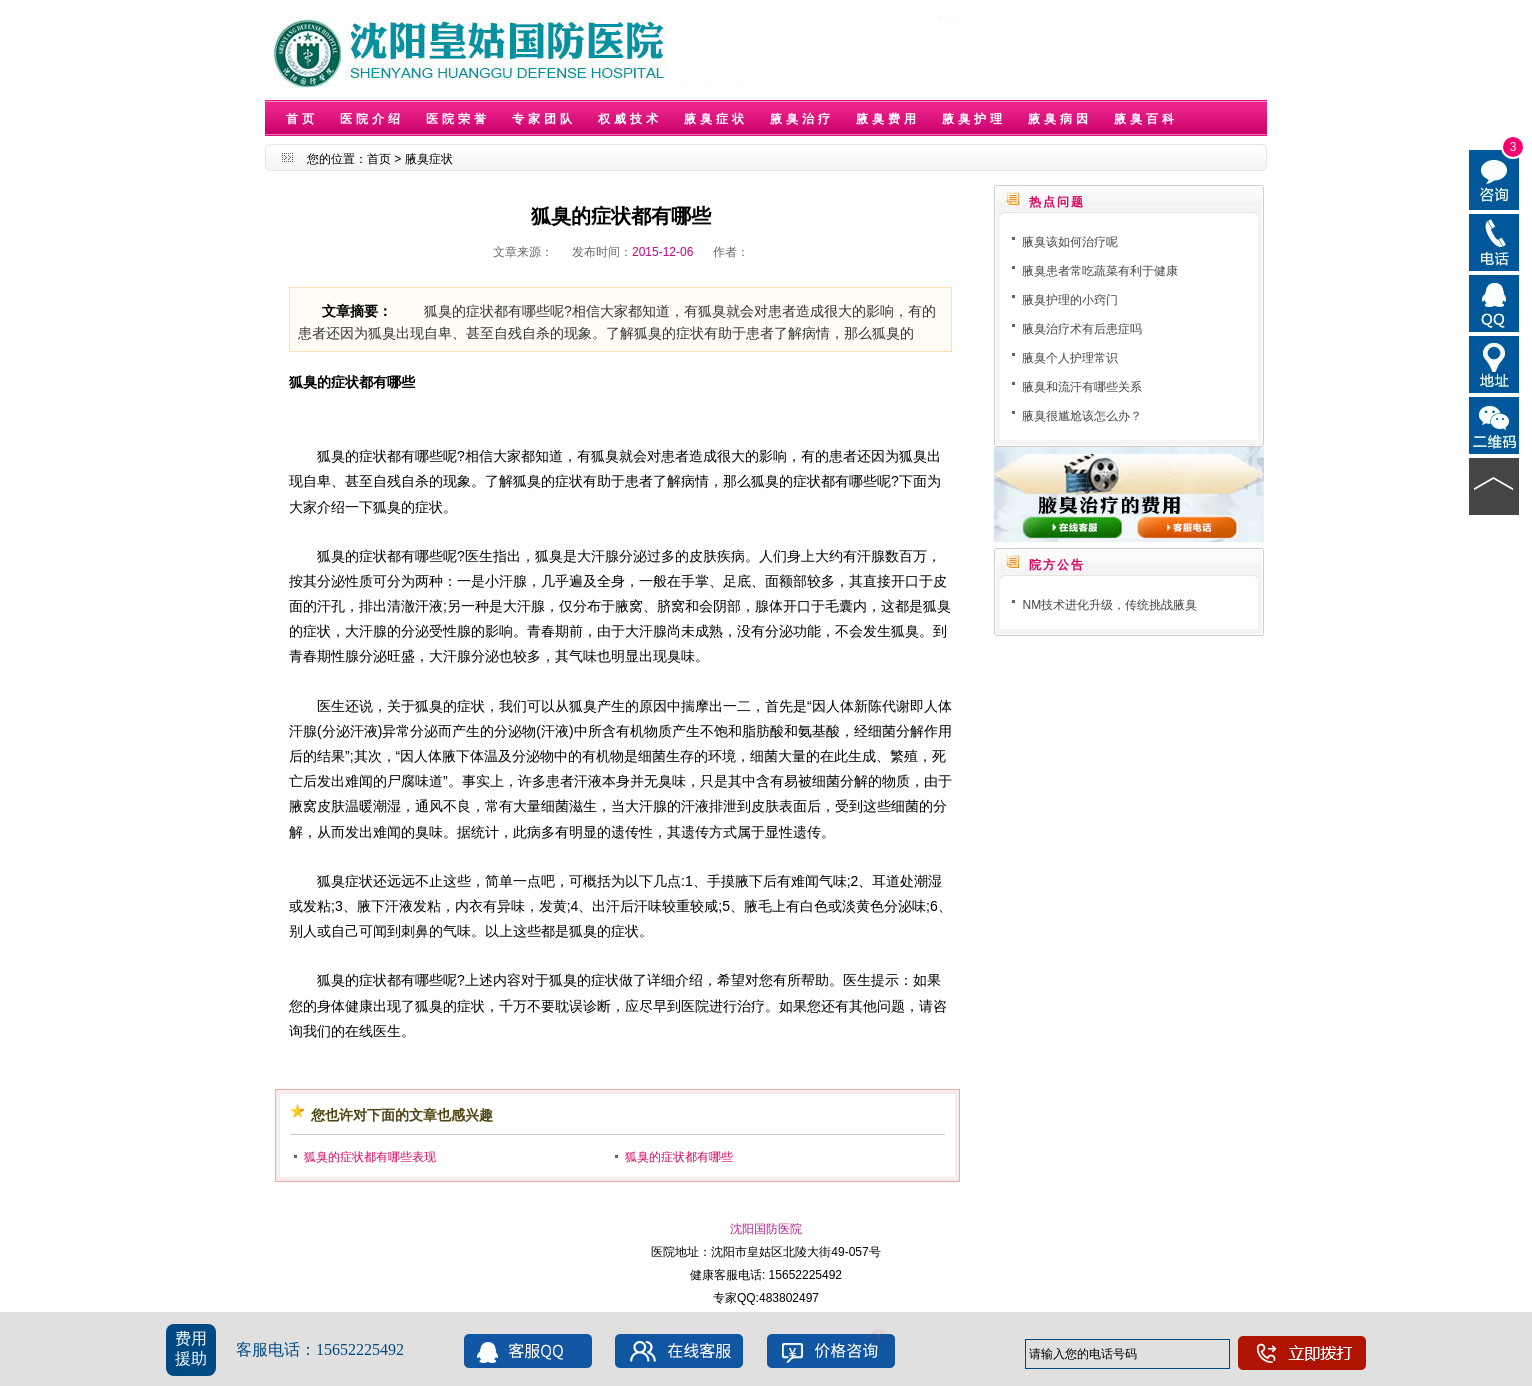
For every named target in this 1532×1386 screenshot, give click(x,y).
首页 (302, 119)
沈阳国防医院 (766, 1229)
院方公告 (1057, 565)
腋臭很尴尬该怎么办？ (1082, 416)
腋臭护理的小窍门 (1070, 300)
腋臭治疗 (802, 119)
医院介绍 (372, 119)
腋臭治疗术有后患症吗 (1082, 329)
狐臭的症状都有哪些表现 (370, 1157)
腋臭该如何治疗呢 (1070, 242)
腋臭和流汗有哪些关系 (1082, 387)
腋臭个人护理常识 (1070, 358)
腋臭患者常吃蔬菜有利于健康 (1100, 271)
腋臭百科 (1146, 119)
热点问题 (1057, 202)
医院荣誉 (458, 119)
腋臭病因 (1060, 119)
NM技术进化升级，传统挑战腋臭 (1109, 605)
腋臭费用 (888, 119)
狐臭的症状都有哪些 (679, 1157)
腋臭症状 (716, 119)
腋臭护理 (974, 119)
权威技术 (630, 119)
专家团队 (544, 119)
